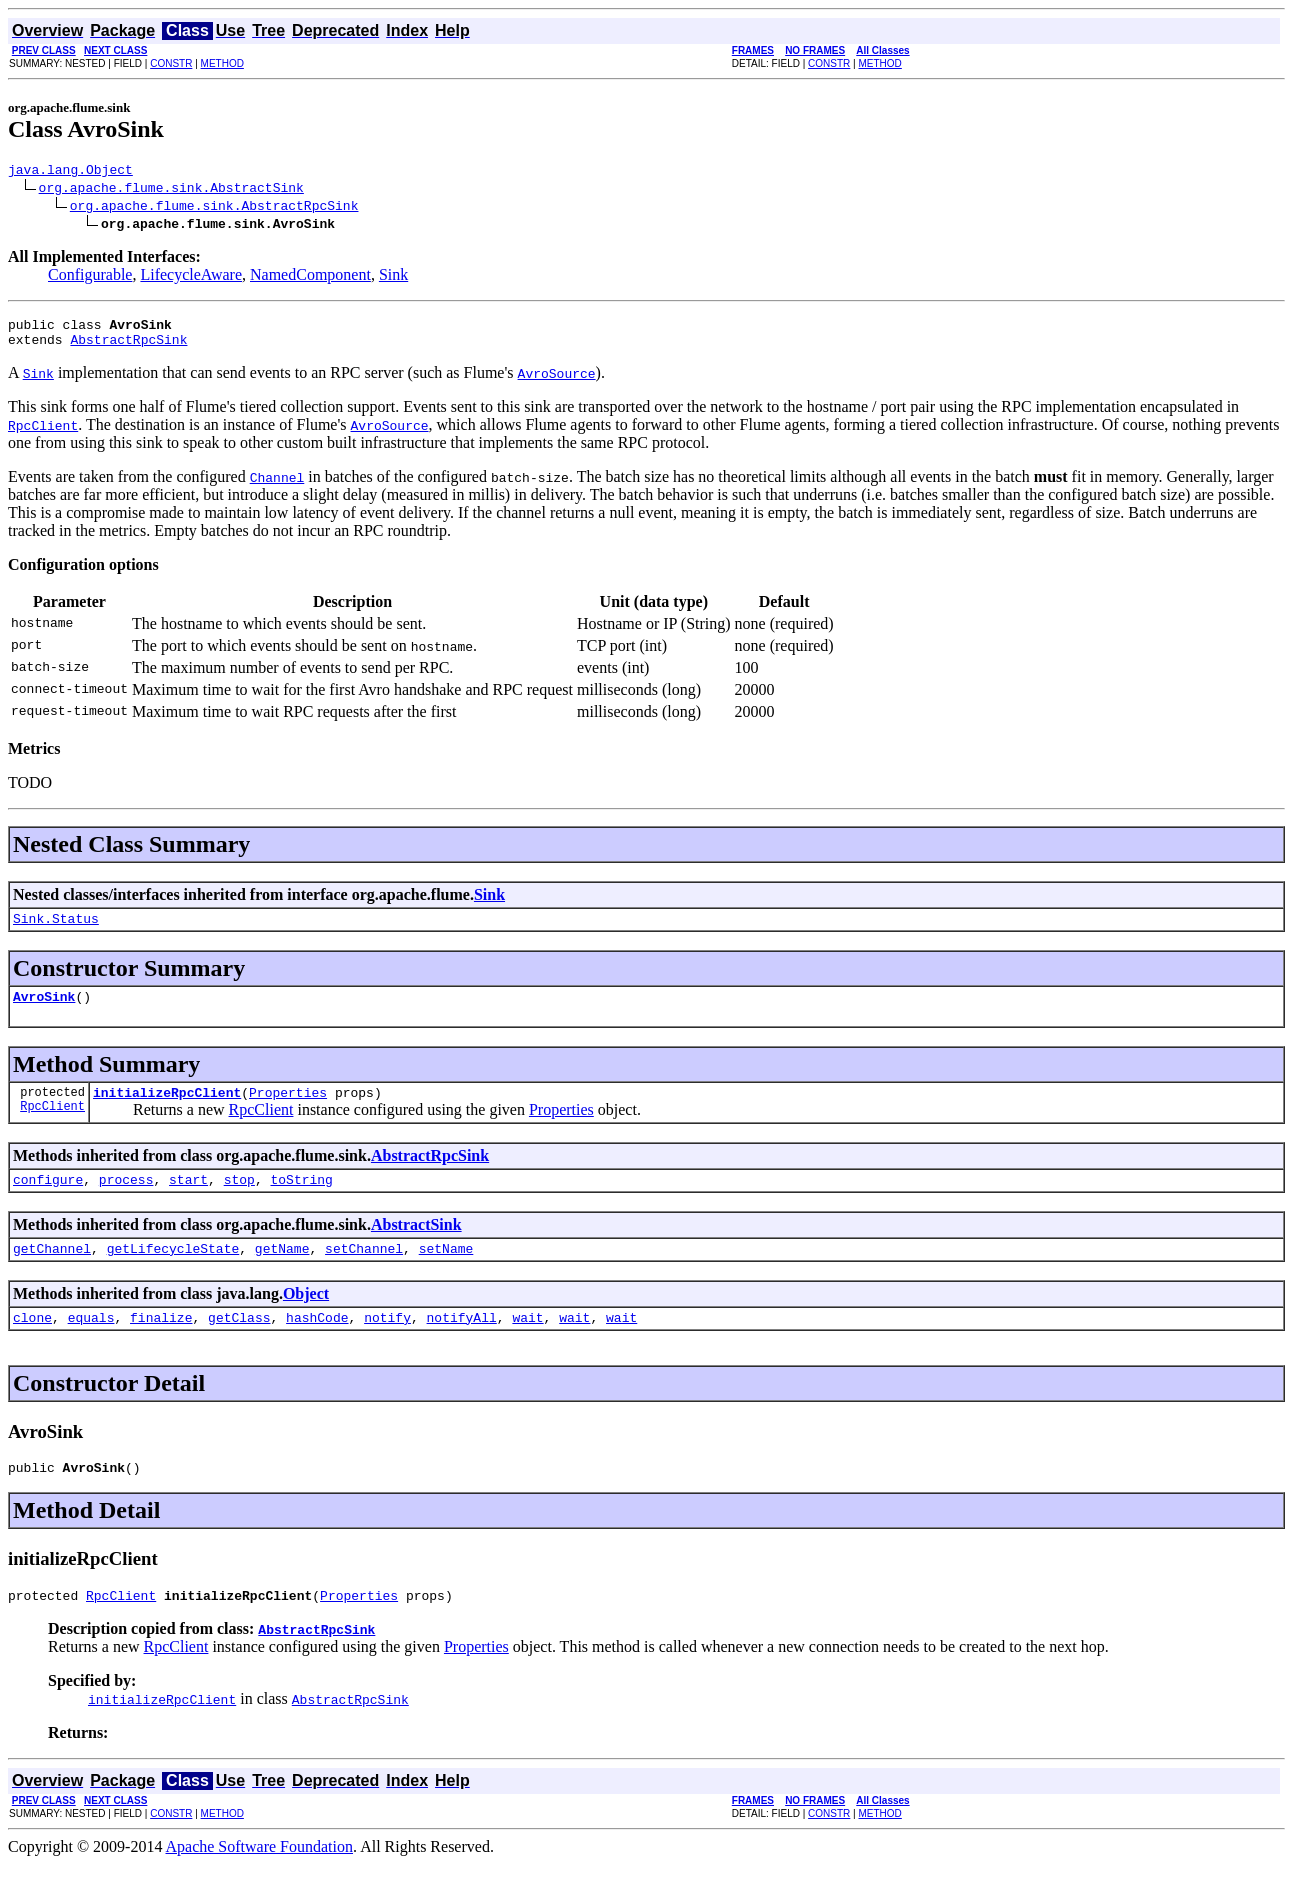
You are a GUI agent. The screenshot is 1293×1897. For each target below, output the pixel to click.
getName (282, 1272)
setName (446, 1272)
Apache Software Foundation (260, 1879)
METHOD (222, 63)
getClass (239, 1344)
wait (527, 1344)
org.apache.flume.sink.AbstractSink (171, 190)
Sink (393, 277)
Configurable (90, 277)
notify (387, 1344)
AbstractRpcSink (128, 348)
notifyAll (462, 1344)
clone (32, 1344)
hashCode (317, 1344)
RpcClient (52, 1126)
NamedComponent (310, 277)
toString (301, 1200)
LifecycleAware (191, 277)
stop (239, 1200)
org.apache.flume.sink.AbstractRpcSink (214, 208)
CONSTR (171, 63)
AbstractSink (416, 1245)
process (126, 1200)
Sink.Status (56, 930)
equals (91, 1344)
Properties (288, 1110)
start (188, 1200)
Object (306, 1317)
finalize (161, 1344)
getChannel (52, 1272)
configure (48, 1200)
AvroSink (44, 1011)
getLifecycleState (173, 1272)
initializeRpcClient (167, 1110)
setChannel (364, 1272)
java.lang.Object (70, 172)
